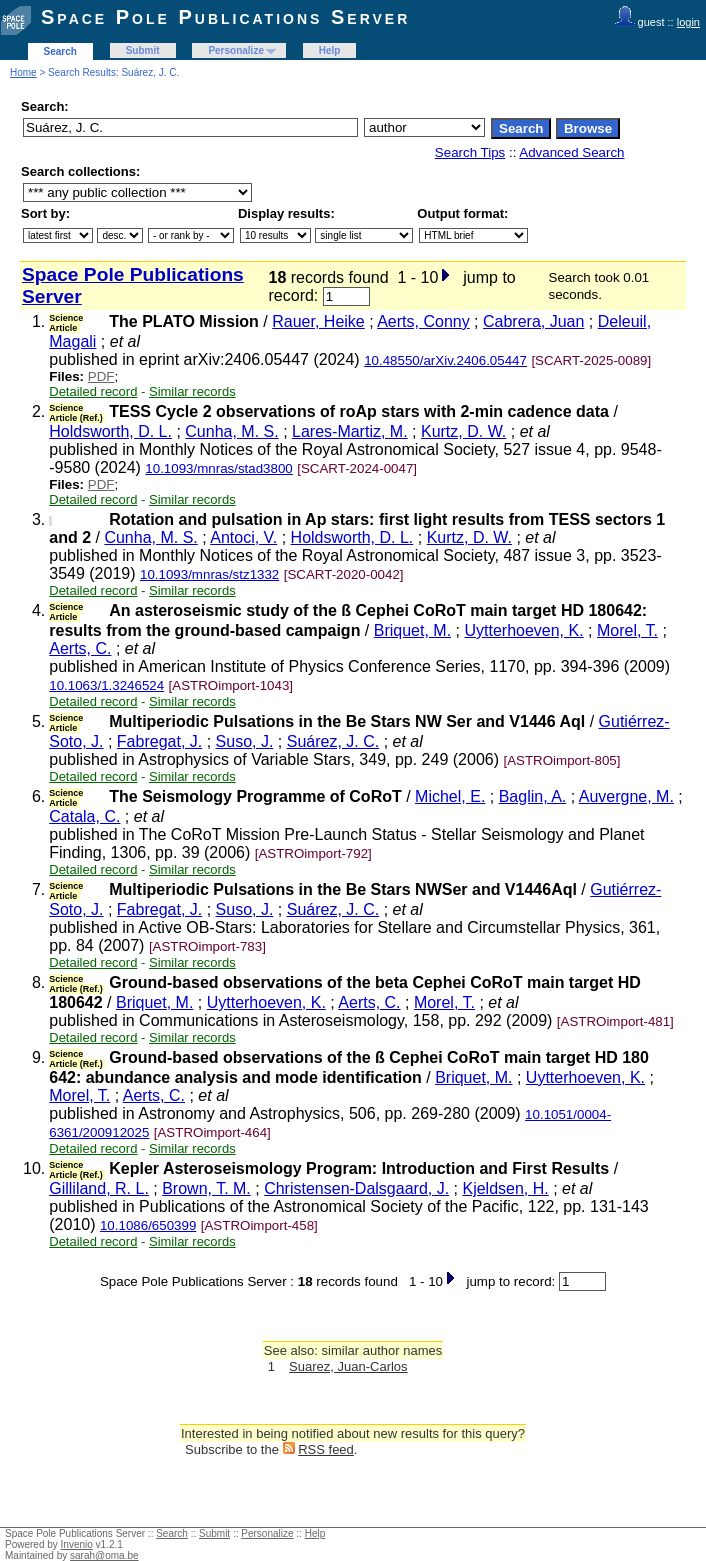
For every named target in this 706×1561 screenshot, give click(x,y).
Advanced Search (571, 152)
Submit (143, 50)
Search (60, 51)
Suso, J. (245, 741)
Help (330, 50)
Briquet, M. (412, 630)
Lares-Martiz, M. (350, 431)
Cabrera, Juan (533, 321)
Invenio (77, 1544)
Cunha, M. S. (231, 431)
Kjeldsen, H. (505, 1188)
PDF (101, 376)
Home (23, 72)
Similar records (192, 391)
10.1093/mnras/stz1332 (209, 574)
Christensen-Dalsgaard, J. (356, 1188)
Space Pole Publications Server (225, 17)
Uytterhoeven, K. (523, 630)
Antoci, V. (243, 537)
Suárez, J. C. (333, 741)
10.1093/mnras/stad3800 (218, 468)
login (688, 22)
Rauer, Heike (318, 321)
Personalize (236, 50)
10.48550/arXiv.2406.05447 (445, 360)
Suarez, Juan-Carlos (348, 1366)
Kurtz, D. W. (463, 431)
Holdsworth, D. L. (110, 431)
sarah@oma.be (104, 1555)
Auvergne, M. (626, 796)
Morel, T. (627, 630)
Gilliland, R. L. (99, 1188)
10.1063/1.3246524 (106, 685)
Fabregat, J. (159, 741)
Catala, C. (84, 816)
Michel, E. (450, 796)
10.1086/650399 (148, 1225)
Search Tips (470, 152)
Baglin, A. (533, 796)
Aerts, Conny (423, 321)
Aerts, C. (80, 648)
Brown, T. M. (206, 1188)
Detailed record (93, 391)
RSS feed (326, 1449)
